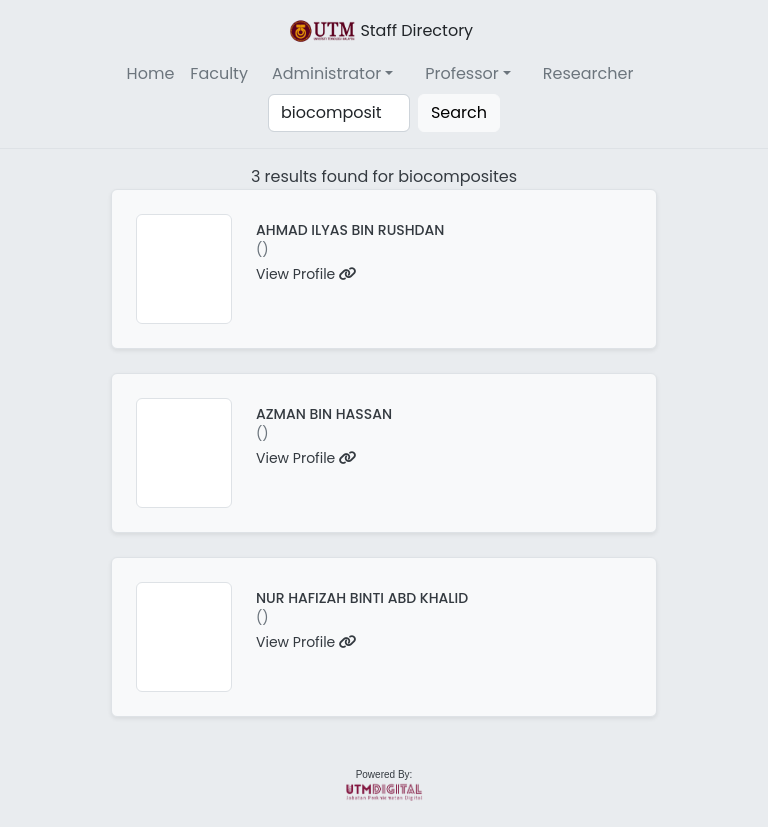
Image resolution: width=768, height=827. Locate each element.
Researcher (588, 73)
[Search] (339, 113)
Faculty (219, 73)
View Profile (306, 274)
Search (459, 112)
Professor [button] (462, 73)
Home (151, 73)
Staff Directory (380, 31)
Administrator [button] (326, 73)
